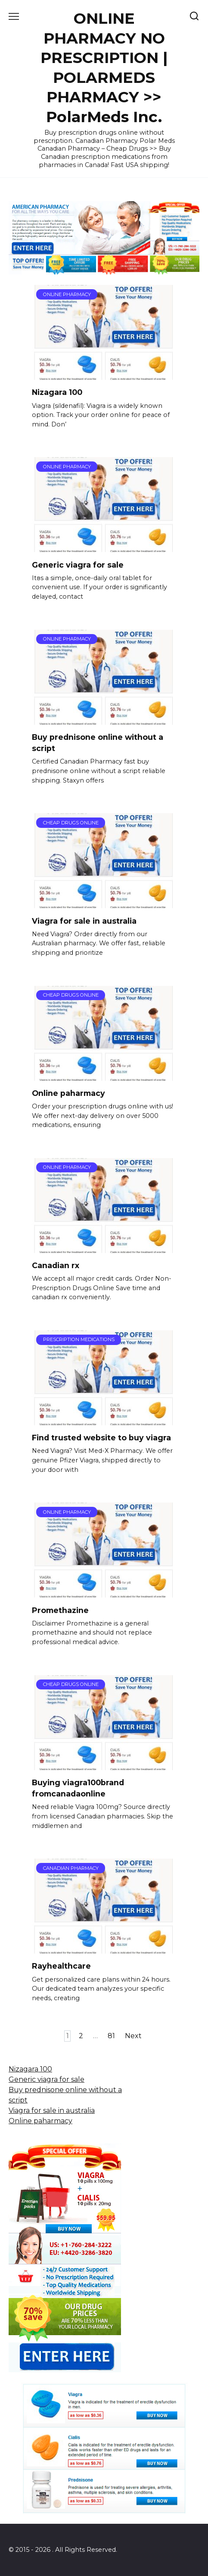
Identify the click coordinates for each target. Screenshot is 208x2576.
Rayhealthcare (61, 1965)
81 (111, 2036)
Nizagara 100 (57, 392)
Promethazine (60, 1609)
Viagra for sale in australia (84, 920)
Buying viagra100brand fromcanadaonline (78, 1788)
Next (133, 2036)
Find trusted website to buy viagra (101, 1437)
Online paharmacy (68, 1093)
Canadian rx (55, 1265)
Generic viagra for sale (78, 564)
